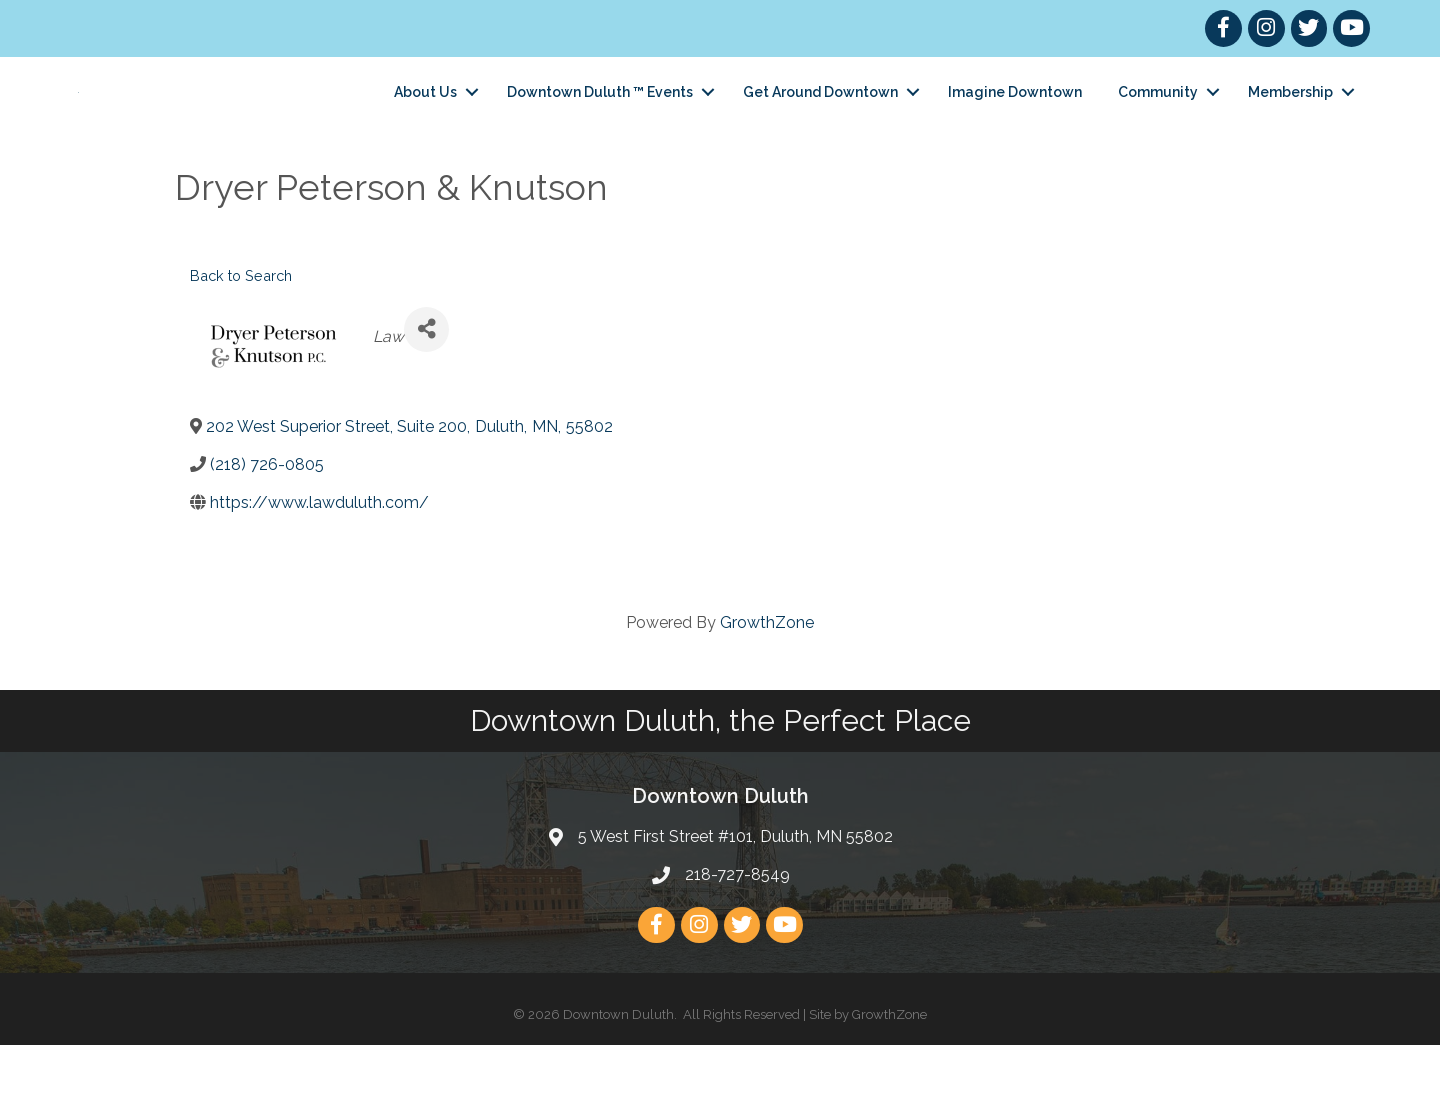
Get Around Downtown (820, 117)
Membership (1290, 117)
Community (1158, 117)
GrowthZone (767, 673)
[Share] (426, 380)
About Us (425, 117)
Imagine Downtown (1015, 117)
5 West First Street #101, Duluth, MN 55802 (735, 887)
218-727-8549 (737, 925)
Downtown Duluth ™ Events (600, 117)
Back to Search (241, 326)
